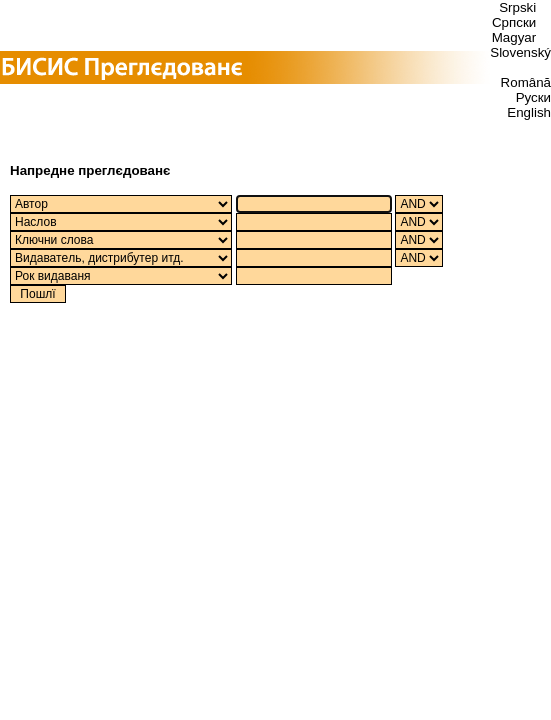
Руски (533, 97)
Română (526, 82)
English (529, 112)
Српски (514, 22)
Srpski (517, 7)
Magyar (514, 37)
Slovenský (520, 52)
